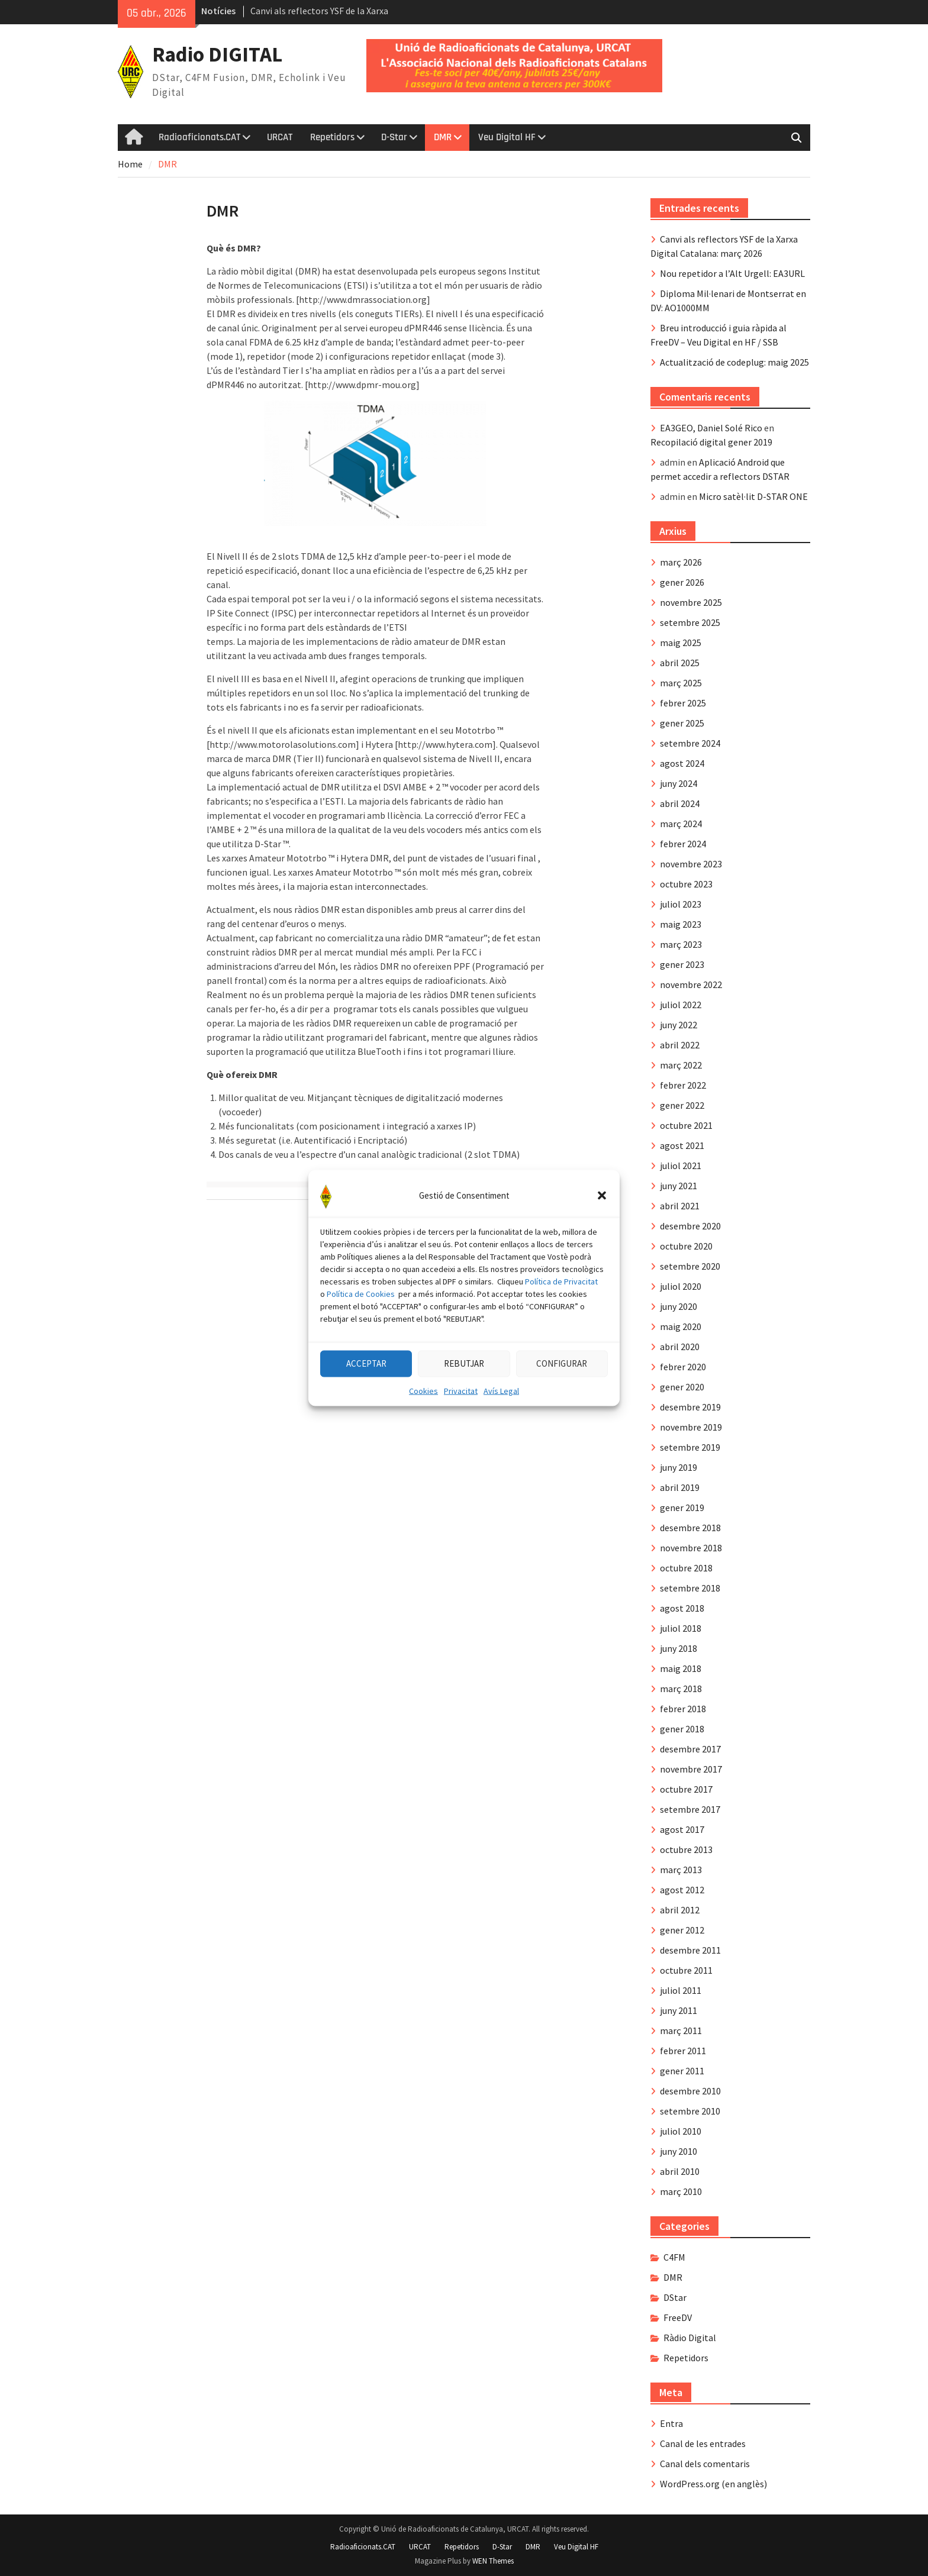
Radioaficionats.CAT (199, 137)
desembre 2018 (690, 1528)
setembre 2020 (690, 1266)
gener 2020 (682, 1387)
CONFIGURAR (561, 1404)
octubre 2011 (686, 1970)
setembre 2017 (690, 1809)
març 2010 (681, 2191)
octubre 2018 (686, 1568)
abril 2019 (680, 1487)
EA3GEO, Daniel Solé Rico (711, 428)
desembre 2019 (690, 1407)
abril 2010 (680, 2171)
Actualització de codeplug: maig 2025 (734, 362)
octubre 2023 (686, 884)
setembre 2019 (690, 1447)
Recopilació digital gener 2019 (711, 442)
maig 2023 (680, 924)
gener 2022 (682, 1105)
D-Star (394, 137)
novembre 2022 (691, 984)
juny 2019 (678, 1467)
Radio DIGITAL (217, 54)
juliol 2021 (680, 1165)
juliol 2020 (680, 1286)
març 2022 (681, 1065)
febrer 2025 (683, 703)
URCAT (279, 137)
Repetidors (332, 137)
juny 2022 (678, 1025)
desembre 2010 (690, 2091)
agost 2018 (682, 1608)
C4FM (674, 2257)
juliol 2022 (680, 1005)
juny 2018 (678, 1648)
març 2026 (681, 562)
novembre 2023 (691, 864)
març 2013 (681, 1869)
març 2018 (681, 1688)
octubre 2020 (686, 1246)
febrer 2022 (683, 1085)
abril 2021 (680, 1206)
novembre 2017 (691, 1769)
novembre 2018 (691, 1548)
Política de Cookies (361, 1334)
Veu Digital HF (507, 137)
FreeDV (677, 2317)
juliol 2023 (680, 904)
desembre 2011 (690, 1950)
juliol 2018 (680, 1628)
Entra (671, 2423)
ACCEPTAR (366, 1404)
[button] (602, 1236)
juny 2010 (678, 2151)
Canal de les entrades (703, 2443)
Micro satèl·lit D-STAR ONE (753, 496)
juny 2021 (678, 1186)
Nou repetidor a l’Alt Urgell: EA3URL (732, 273)
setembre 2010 (690, 2111)
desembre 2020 (690, 1226)
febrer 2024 (683, 844)
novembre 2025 (691, 602)
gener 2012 (682, 1930)
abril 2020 (680, 1346)
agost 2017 (682, 1829)
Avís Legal (501, 1431)
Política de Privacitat (561, 1321)
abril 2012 (680, 1910)
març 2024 (681, 823)
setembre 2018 (690, 1588)
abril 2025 (680, 663)
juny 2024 (678, 783)
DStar (675, 2297)
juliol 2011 (680, 1990)
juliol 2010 (680, 2131)
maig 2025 (680, 642)
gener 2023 (682, 964)
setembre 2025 (690, 622)
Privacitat (461, 1431)
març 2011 (681, 2030)
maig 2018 (680, 1668)
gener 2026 (682, 582)
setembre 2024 (690, 743)
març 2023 (681, 944)
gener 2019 (682, 1507)
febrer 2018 (683, 1709)
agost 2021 (682, 1145)
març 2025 (681, 683)
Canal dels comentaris (705, 2464)
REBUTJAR (464, 1404)
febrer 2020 (683, 1367)
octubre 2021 (686, 1125)
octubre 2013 (686, 1849)
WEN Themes (493, 2561)
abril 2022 (680, 1045)
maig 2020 (680, 1326)
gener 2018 (682, 1729)
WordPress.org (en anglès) (713, 2484)
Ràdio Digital (689, 2337)
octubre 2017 (686, 1789)
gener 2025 (682, 723)
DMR (443, 137)
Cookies (423, 1431)
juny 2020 (678, 1306)
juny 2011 (678, 2010)
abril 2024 (680, 803)
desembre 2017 (690, 1749)
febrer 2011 (683, 2051)
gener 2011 (682, 2071)
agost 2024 (682, 763)
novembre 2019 (691, 1427)
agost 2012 (682, 1890)
